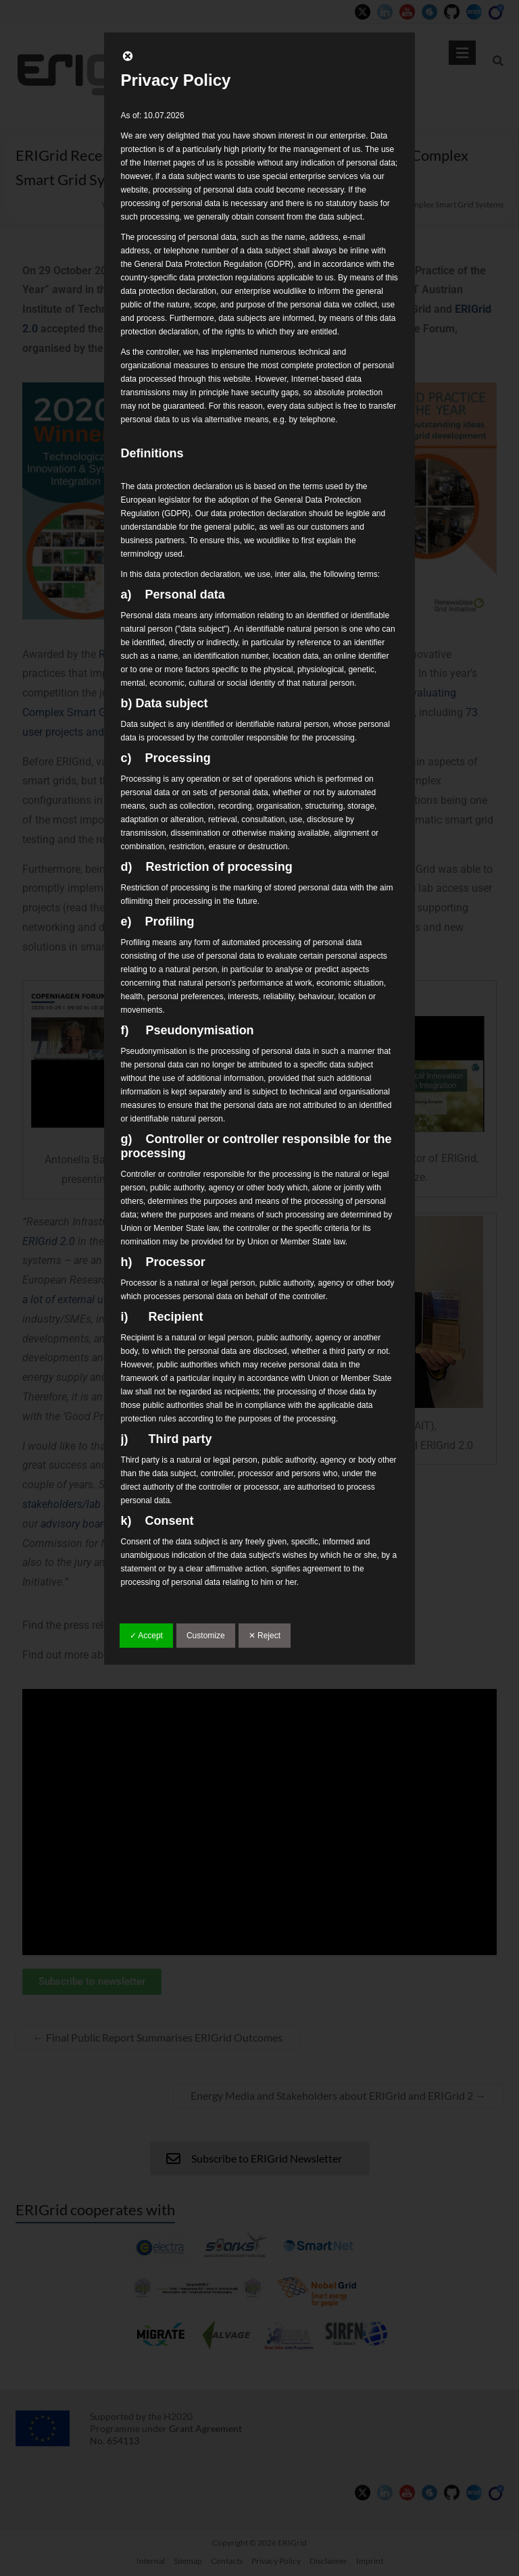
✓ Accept (146, 1635)
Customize (206, 1635)
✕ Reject (264, 1635)
